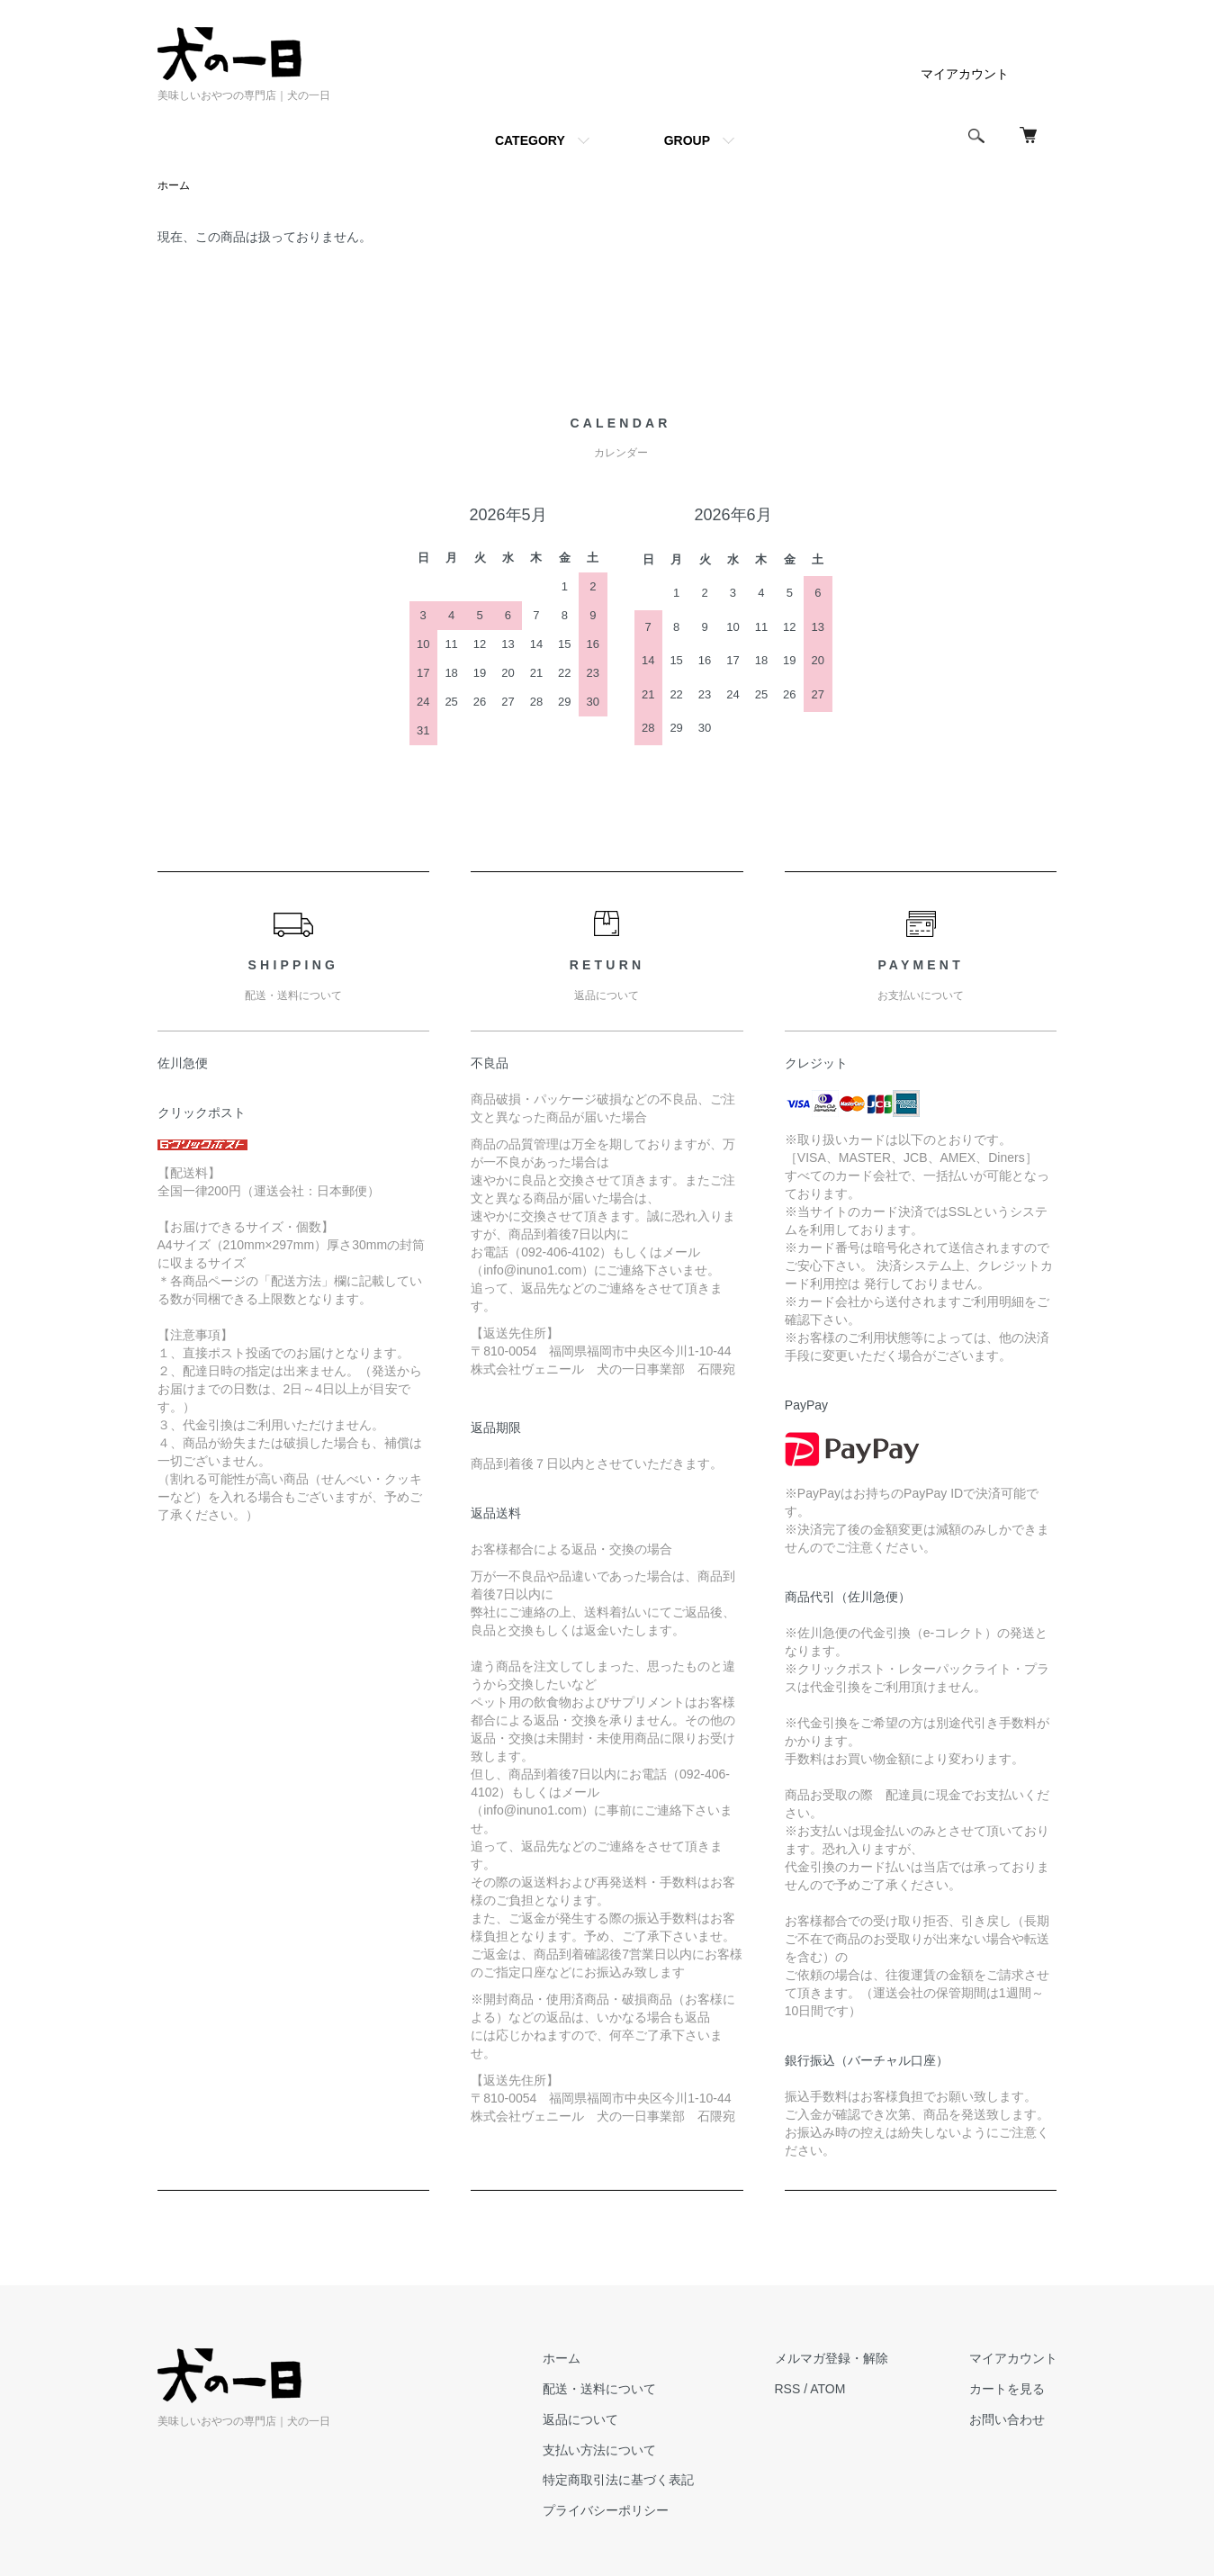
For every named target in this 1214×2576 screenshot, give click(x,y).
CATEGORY (530, 140)
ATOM (827, 2389)
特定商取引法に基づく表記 (618, 2479)
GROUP (687, 140)
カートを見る (1007, 2389)
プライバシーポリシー (606, 2510)
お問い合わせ (1007, 2419)
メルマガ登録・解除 (831, 2358)
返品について (580, 2419)
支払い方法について (599, 2450)
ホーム (173, 185)
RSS (788, 2389)
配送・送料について (599, 2389)
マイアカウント (965, 74)
